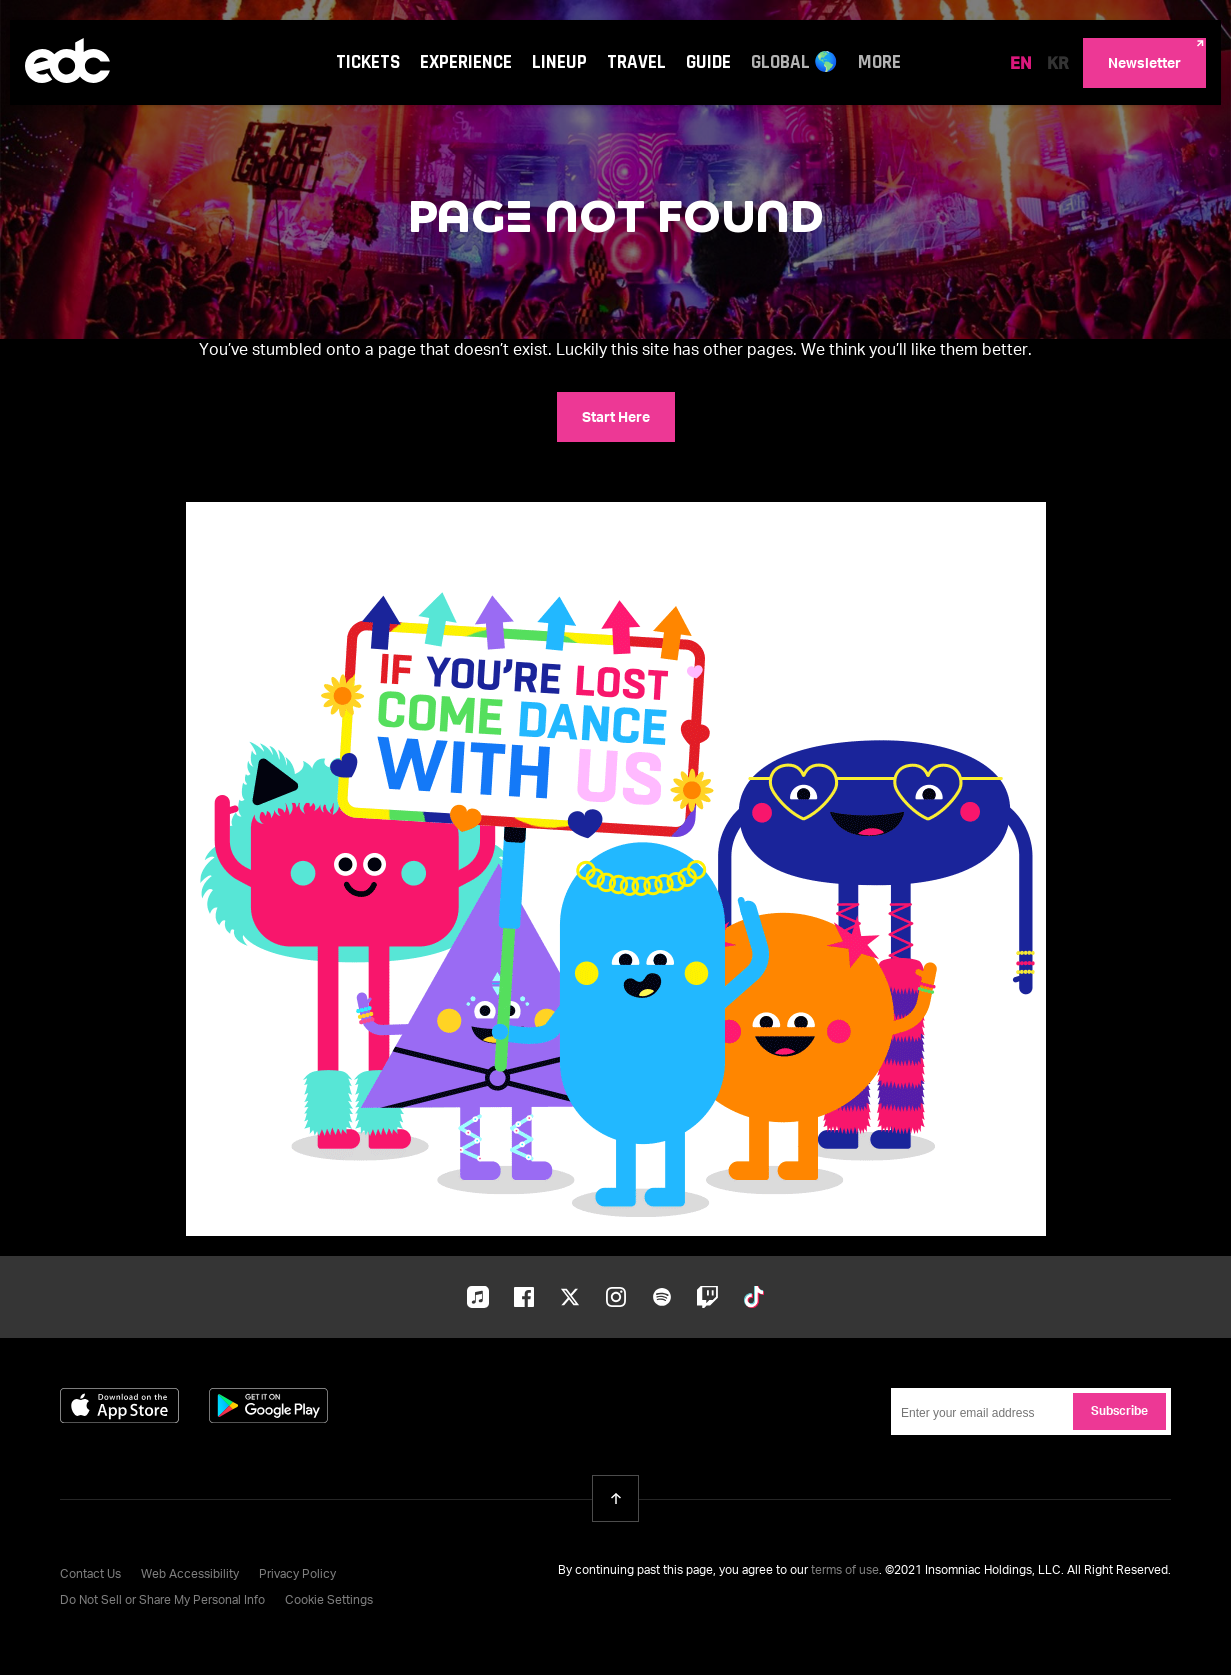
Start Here (616, 418)
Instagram (616, 1297)
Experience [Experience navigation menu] (466, 62)
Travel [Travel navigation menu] (636, 62)
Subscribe (1119, 1412)
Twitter (570, 1297)
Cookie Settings (329, 1601)
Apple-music (478, 1299)
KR (1057, 65)
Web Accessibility (190, 1575)
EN (1021, 65)
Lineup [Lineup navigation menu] (559, 62)
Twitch (708, 1297)
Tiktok (754, 1297)
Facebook (524, 1297)
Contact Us (90, 1575)
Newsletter (1144, 64)
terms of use (845, 1571)
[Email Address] (1031, 1411)
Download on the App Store (119, 1405)
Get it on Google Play (268, 1405)
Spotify (662, 1297)
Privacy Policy (297, 1575)
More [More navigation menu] (879, 62)
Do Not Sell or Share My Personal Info (162, 1601)
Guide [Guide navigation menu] (708, 62)
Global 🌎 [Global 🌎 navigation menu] (794, 62)
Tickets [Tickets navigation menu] (368, 62)
